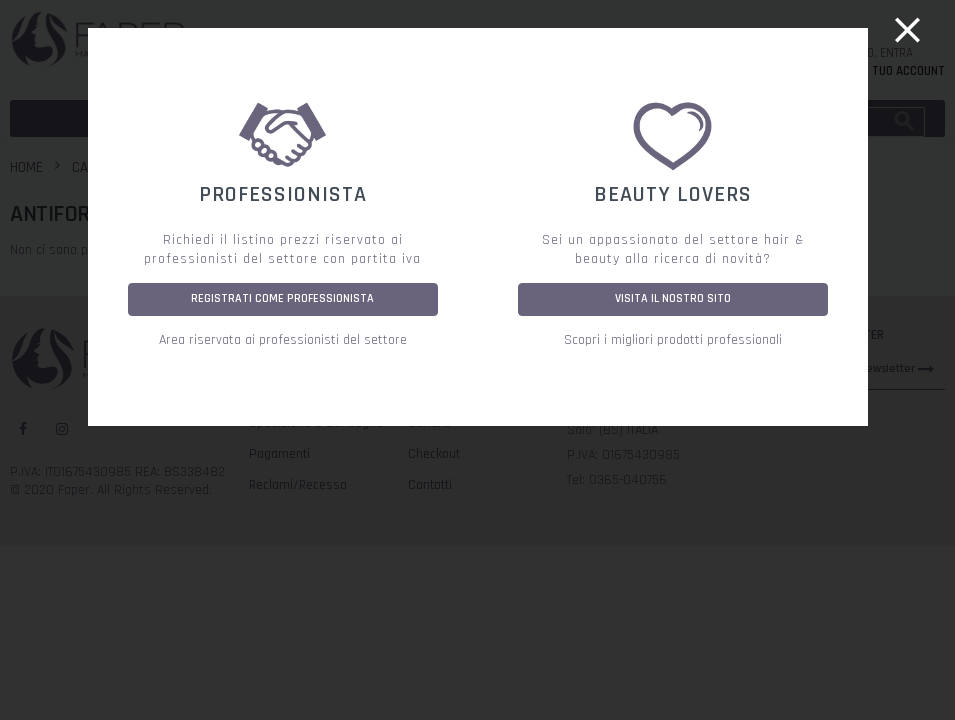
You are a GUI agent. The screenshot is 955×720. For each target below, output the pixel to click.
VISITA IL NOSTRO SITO (673, 298)
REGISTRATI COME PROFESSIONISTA (282, 298)
